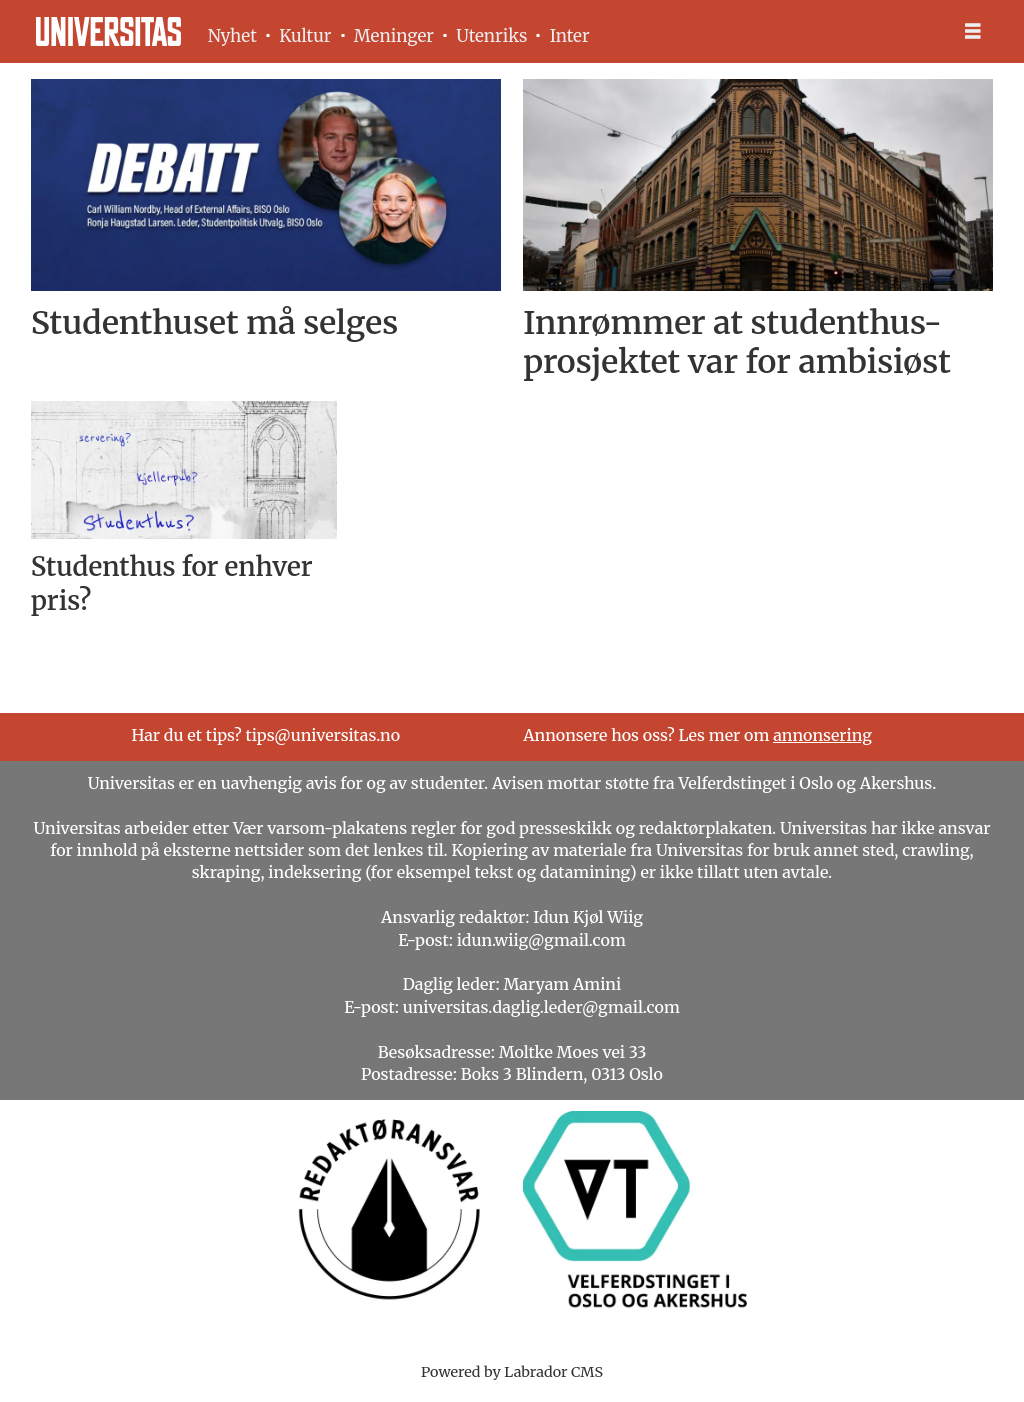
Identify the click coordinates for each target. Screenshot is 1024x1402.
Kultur (305, 36)
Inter (570, 36)
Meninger (394, 36)
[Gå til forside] (108, 31)
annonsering (822, 735)
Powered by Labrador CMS (512, 1372)
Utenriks (491, 36)
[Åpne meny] (973, 31)
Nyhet (232, 36)
